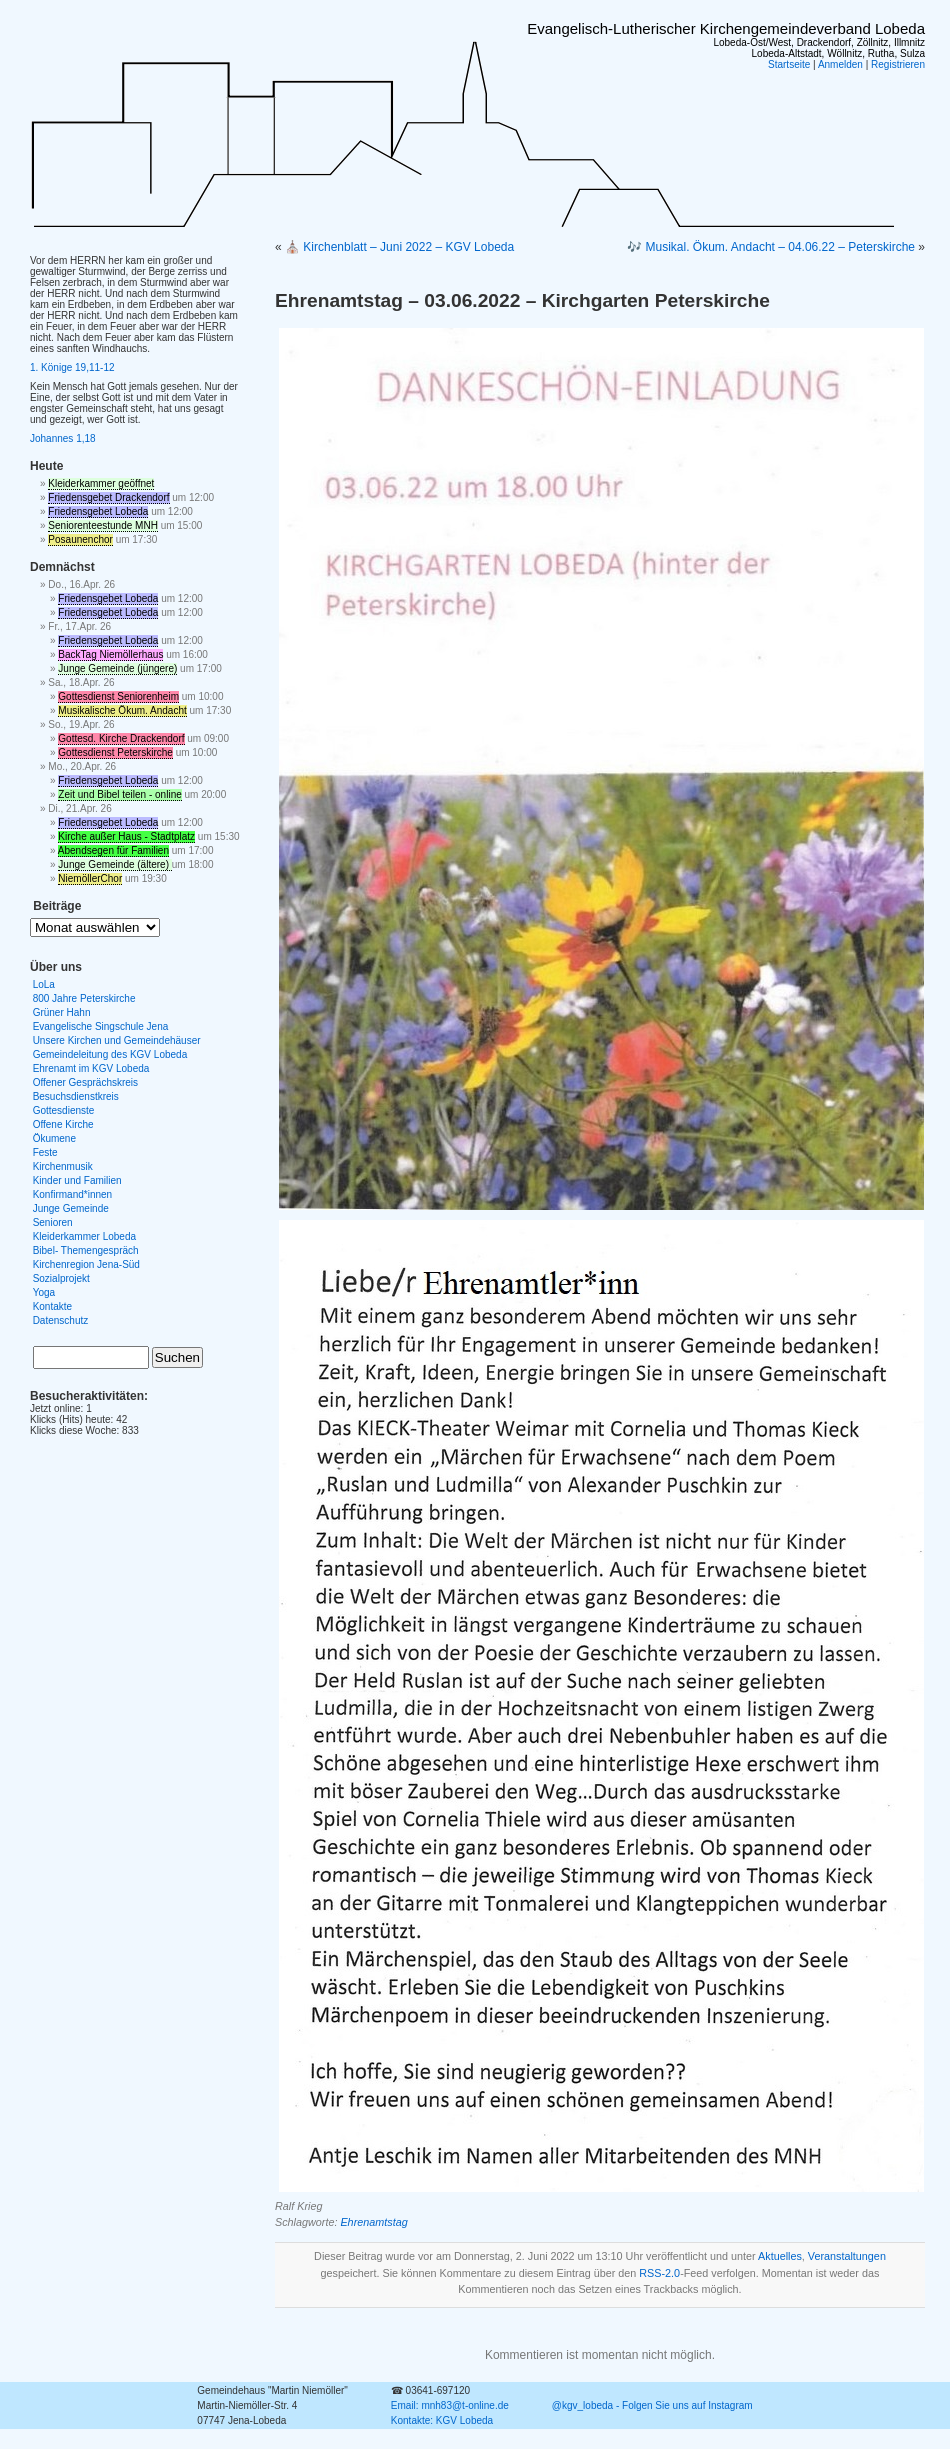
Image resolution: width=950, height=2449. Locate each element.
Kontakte (52, 1306)
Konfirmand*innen (73, 1194)
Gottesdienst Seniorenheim (118, 696)
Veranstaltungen (847, 2256)
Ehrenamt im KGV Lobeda (91, 1068)
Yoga (44, 1292)
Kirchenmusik (63, 1166)
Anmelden (840, 64)
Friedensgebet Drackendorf (108, 497)
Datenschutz (61, 1320)
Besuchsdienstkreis (76, 1096)
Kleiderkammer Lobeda (84, 1236)
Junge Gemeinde (71, 1208)
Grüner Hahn (62, 1012)
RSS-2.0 (659, 2273)
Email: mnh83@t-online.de (450, 2405)
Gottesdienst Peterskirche (115, 752)
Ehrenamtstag (373, 2222)
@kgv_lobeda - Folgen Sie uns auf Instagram (652, 2405)
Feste (45, 1152)
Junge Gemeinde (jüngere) (117, 668)
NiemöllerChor (90, 878)
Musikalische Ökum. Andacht (122, 710)
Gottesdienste (64, 1110)
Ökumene (54, 1138)
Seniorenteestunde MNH (103, 525)
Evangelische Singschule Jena (101, 1026)
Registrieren (898, 64)
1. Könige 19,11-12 (72, 367)
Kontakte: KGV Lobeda (442, 2420)
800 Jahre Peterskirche (84, 998)
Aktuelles (780, 2256)
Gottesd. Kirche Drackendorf (121, 738)
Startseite (789, 64)
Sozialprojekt (61, 1278)
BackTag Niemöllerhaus (110, 654)
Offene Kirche (63, 1124)
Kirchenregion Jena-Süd (86, 1264)
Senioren (53, 1222)
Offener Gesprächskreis (85, 1082)
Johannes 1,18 (63, 438)
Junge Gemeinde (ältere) (114, 864)
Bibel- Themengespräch (86, 1250)
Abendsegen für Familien (113, 850)
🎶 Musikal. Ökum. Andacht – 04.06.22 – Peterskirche (771, 247)
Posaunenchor (80, 539)
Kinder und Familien (77, 1180)
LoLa (44, 984)
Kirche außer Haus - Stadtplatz (126, 836)
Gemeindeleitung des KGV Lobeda (110, 1054)
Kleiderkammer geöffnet (101, 483)
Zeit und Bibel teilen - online (119, 794)
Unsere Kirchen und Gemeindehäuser (117, 1040)
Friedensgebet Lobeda (98, 511)
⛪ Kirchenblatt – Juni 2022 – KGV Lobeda (399, 247)
